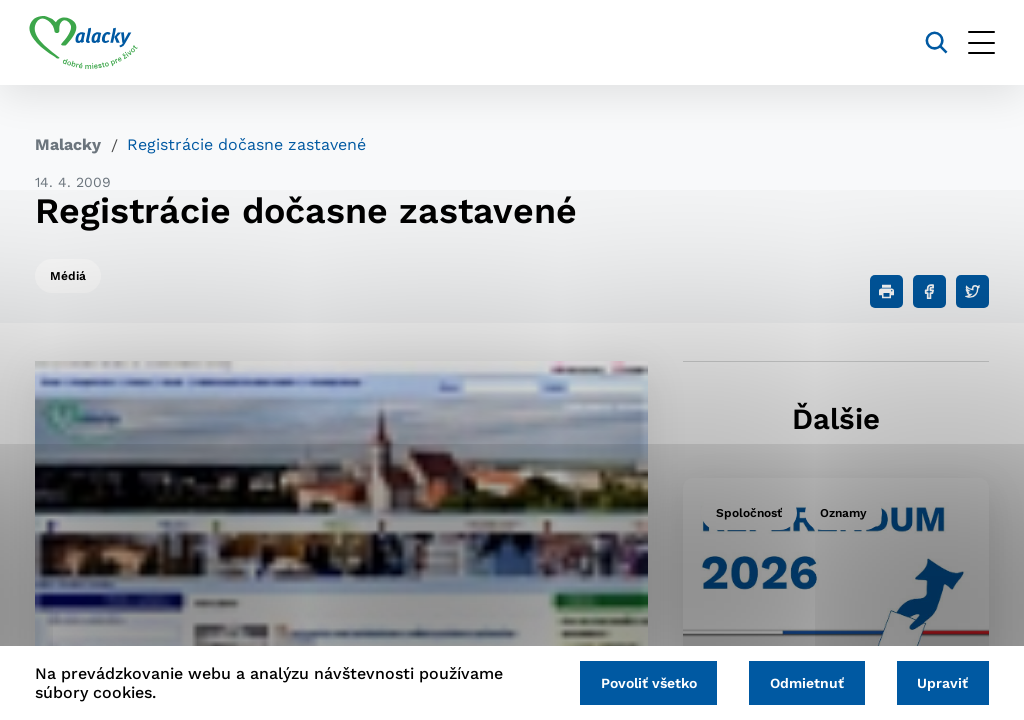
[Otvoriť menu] (975, 42)
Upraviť (941, 682)
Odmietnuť (803, 682)
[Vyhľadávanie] (930, 42)
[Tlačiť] (886, 291)
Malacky (68, 144)
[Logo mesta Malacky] (89, 43)
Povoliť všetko (642, 682)
